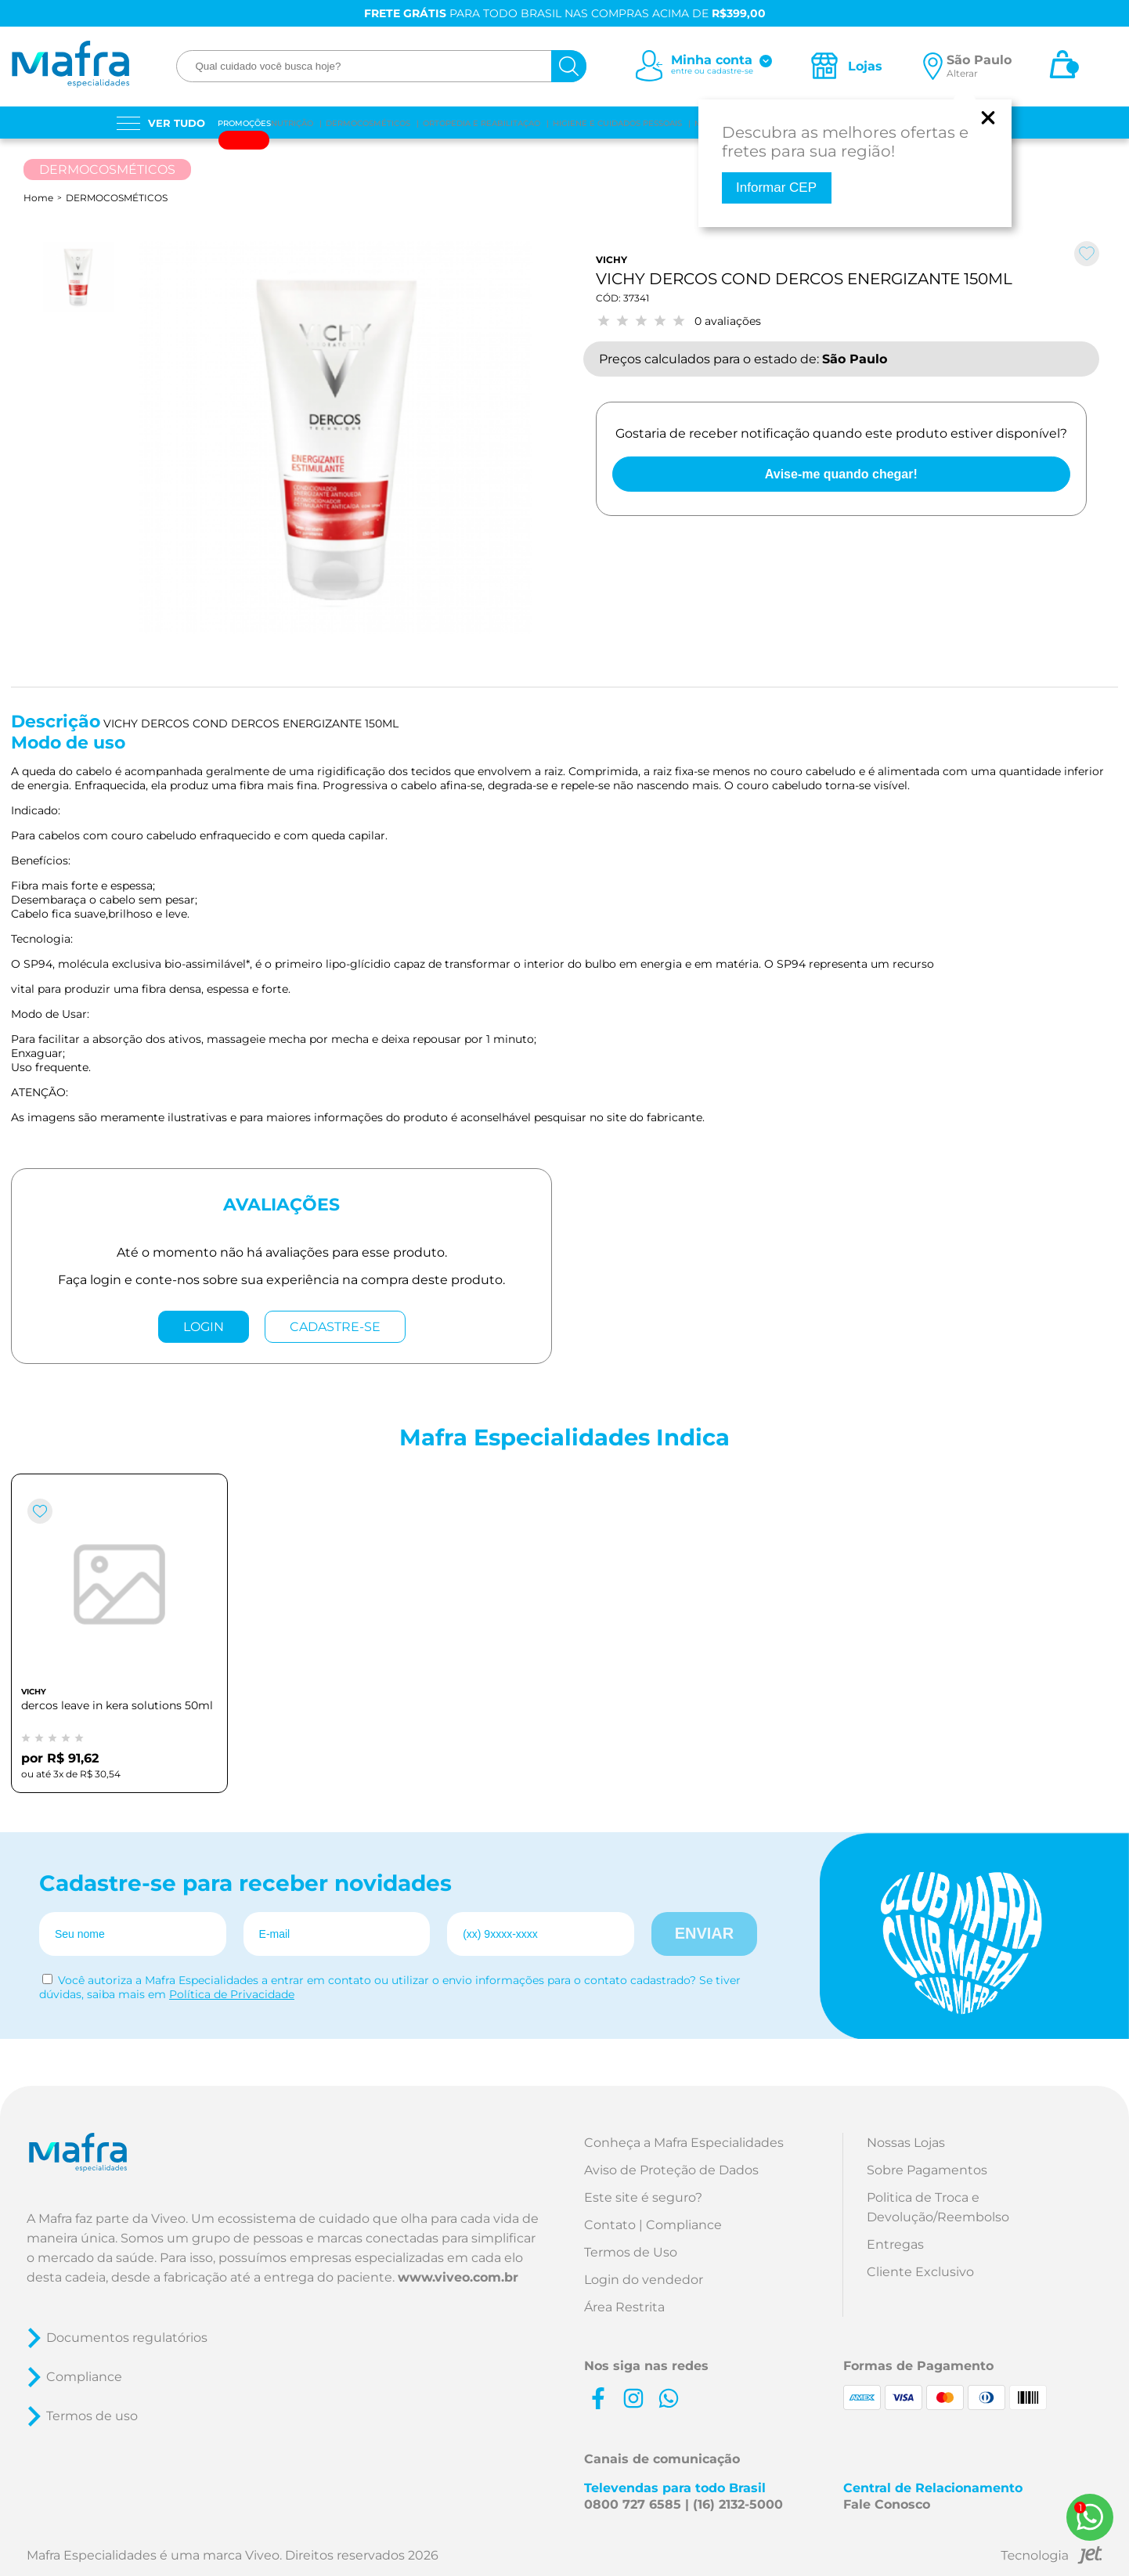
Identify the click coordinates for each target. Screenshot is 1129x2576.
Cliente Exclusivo (920, 2271)
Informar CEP (776, 187)
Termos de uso (92, 2415)
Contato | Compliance (653, 2224)
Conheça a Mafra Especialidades (684, 2142)
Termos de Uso (630, 2252)
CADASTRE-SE (335, 1326)
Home (38, 198)
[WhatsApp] (1089, 2517)
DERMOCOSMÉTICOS (117, 198)
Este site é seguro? (643, 2197)
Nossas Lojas (906, 2142)
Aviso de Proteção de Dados (671, 2170)
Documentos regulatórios (126, 2337)
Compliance (84, 2376)
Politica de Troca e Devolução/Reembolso (938, 2207)
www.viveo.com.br (458, 2277)
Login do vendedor (643, 2279)
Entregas (895, 2244)
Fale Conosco (886, 2504)
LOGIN (203, 1326)
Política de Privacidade (231, 1994)
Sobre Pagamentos (927, 2170)
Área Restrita (624, 2307)
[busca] (568, 66)
